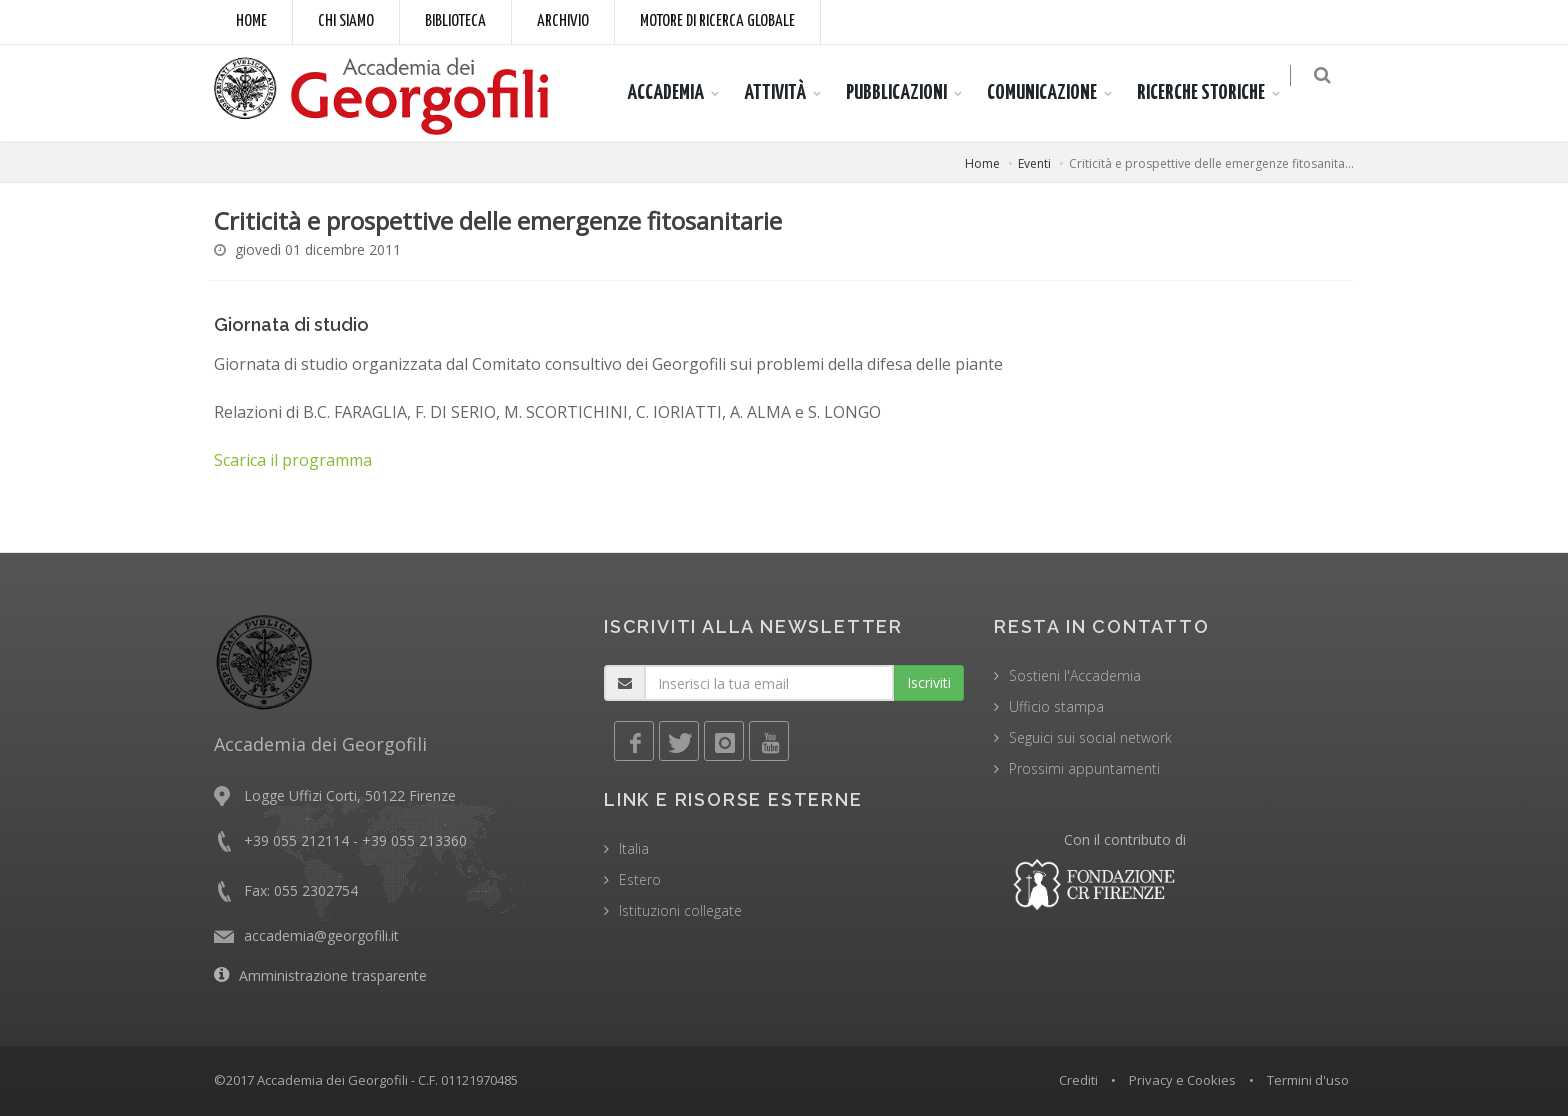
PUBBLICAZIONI (908, 93)
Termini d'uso (1308, 1080)
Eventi (1034, 163)
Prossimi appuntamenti (1084, 768)
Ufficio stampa (1056, 706)
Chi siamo (346, 21)
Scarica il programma (293, 460)
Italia (634, 848)
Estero (640, 879)
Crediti (1078, 1080)
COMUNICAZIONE (1054, 93)
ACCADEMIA (677, 93)
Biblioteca (455, 21)
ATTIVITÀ (787, 93)
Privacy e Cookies (1182, 1080)
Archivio (563, 21)
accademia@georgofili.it (321, 935)
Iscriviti (929, 682)
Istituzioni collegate (680, 910)
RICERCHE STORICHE (1213, 93)
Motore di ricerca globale (717, 21)
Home (251, 21)
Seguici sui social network (1090, 737)
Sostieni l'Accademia (1075, 675)
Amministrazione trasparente (333, 975)
